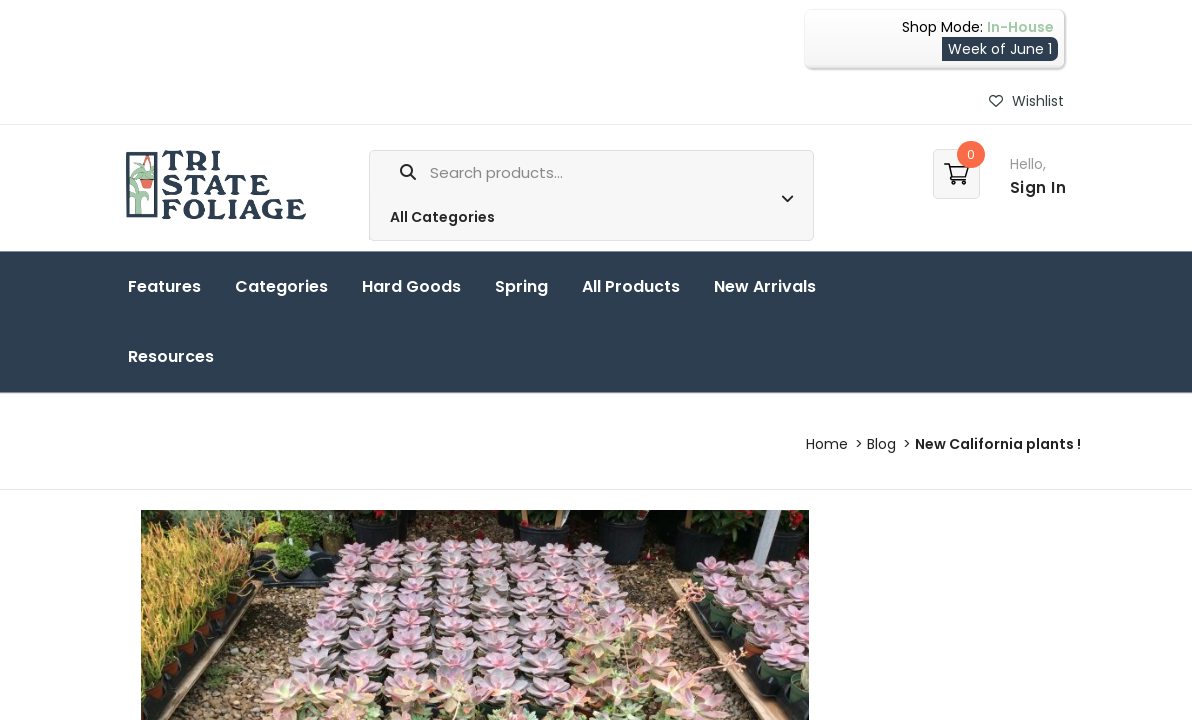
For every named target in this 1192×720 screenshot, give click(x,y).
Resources (171, 356)
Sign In (1038, 187)
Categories (281, 286)
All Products (631, 286)
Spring (521, 286)
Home (827, 444)
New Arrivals (765, 286)
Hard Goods (411, 286)
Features (164, 286)
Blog (881, 444)
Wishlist (1026, 101)
